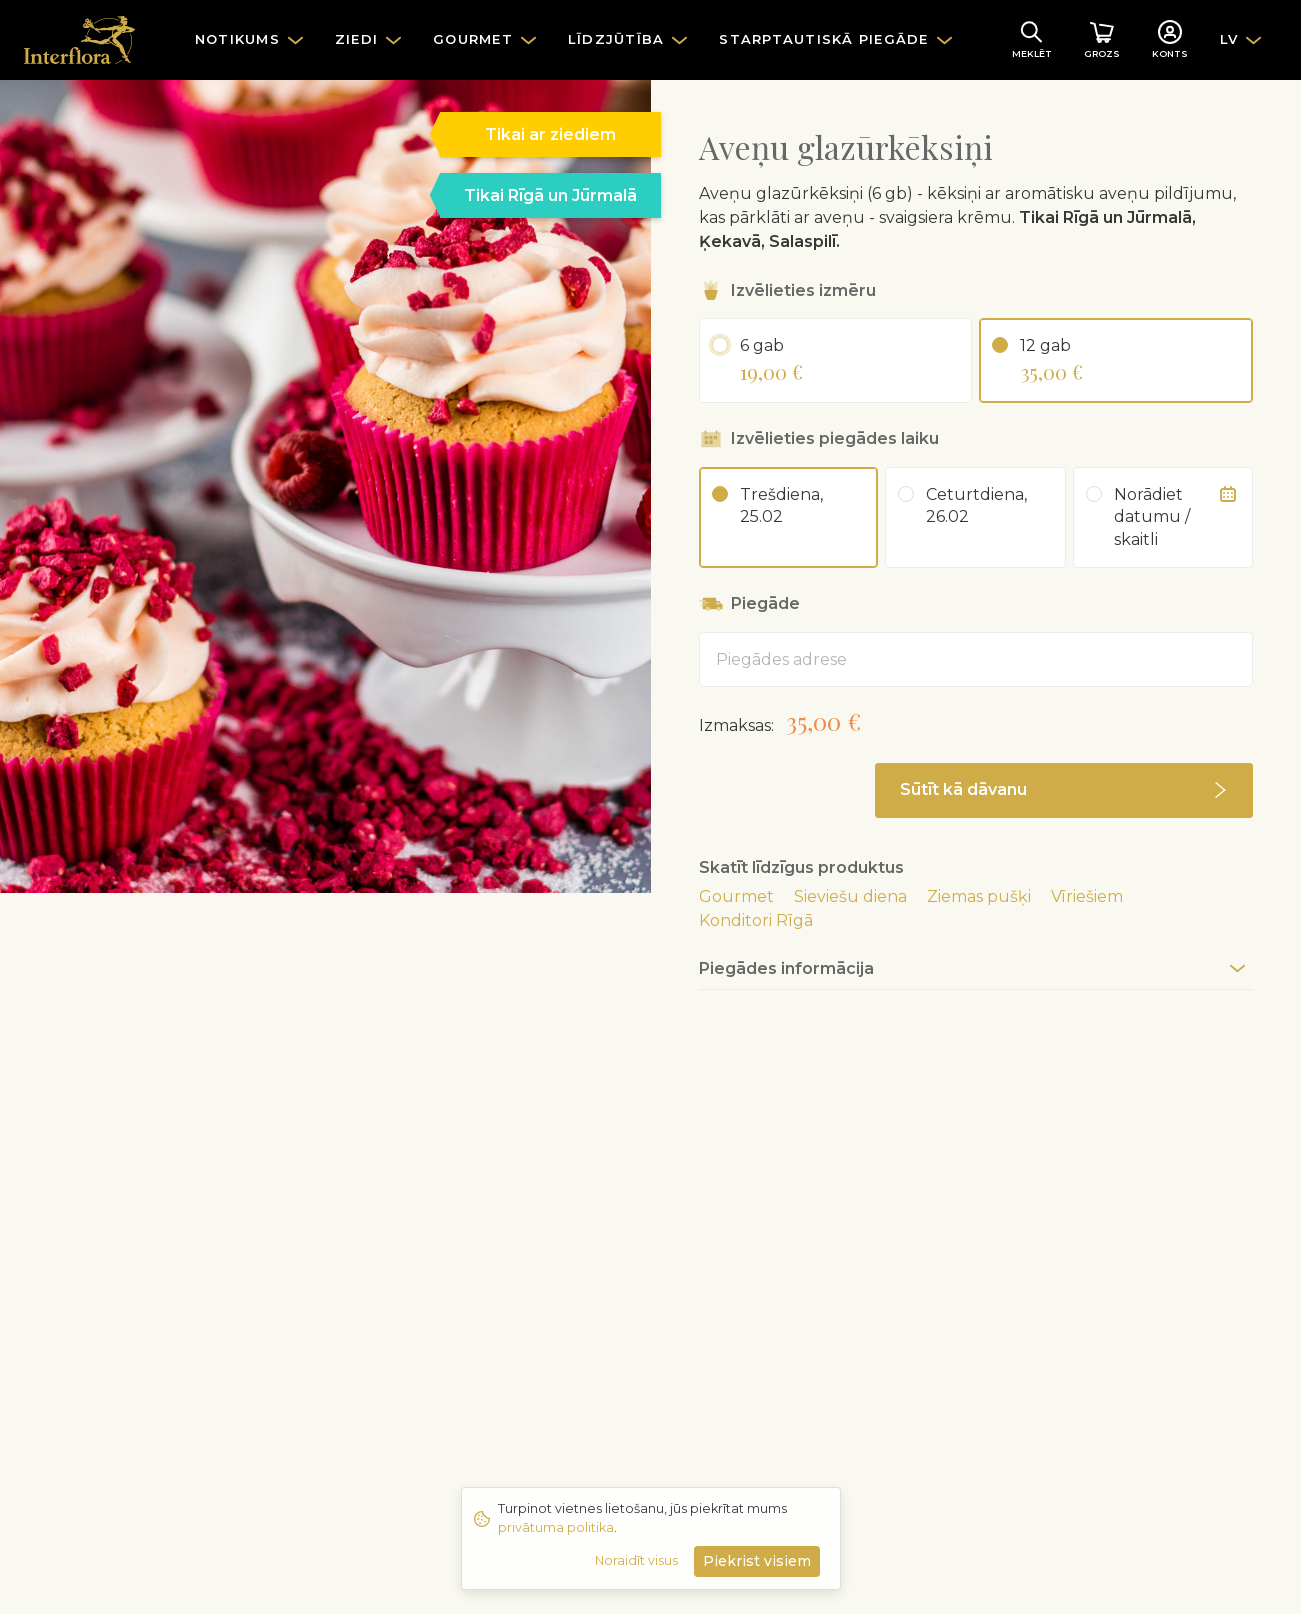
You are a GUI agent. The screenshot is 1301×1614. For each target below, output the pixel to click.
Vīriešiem (1087, 896)
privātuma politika (556, 1527)
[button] (1064, 790)
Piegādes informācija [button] (786, 968)
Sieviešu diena (850, 896)
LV (1229, 39)
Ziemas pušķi (979, 896)
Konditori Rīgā (756, 920)
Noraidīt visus (636, 1560)
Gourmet (736, 896)
